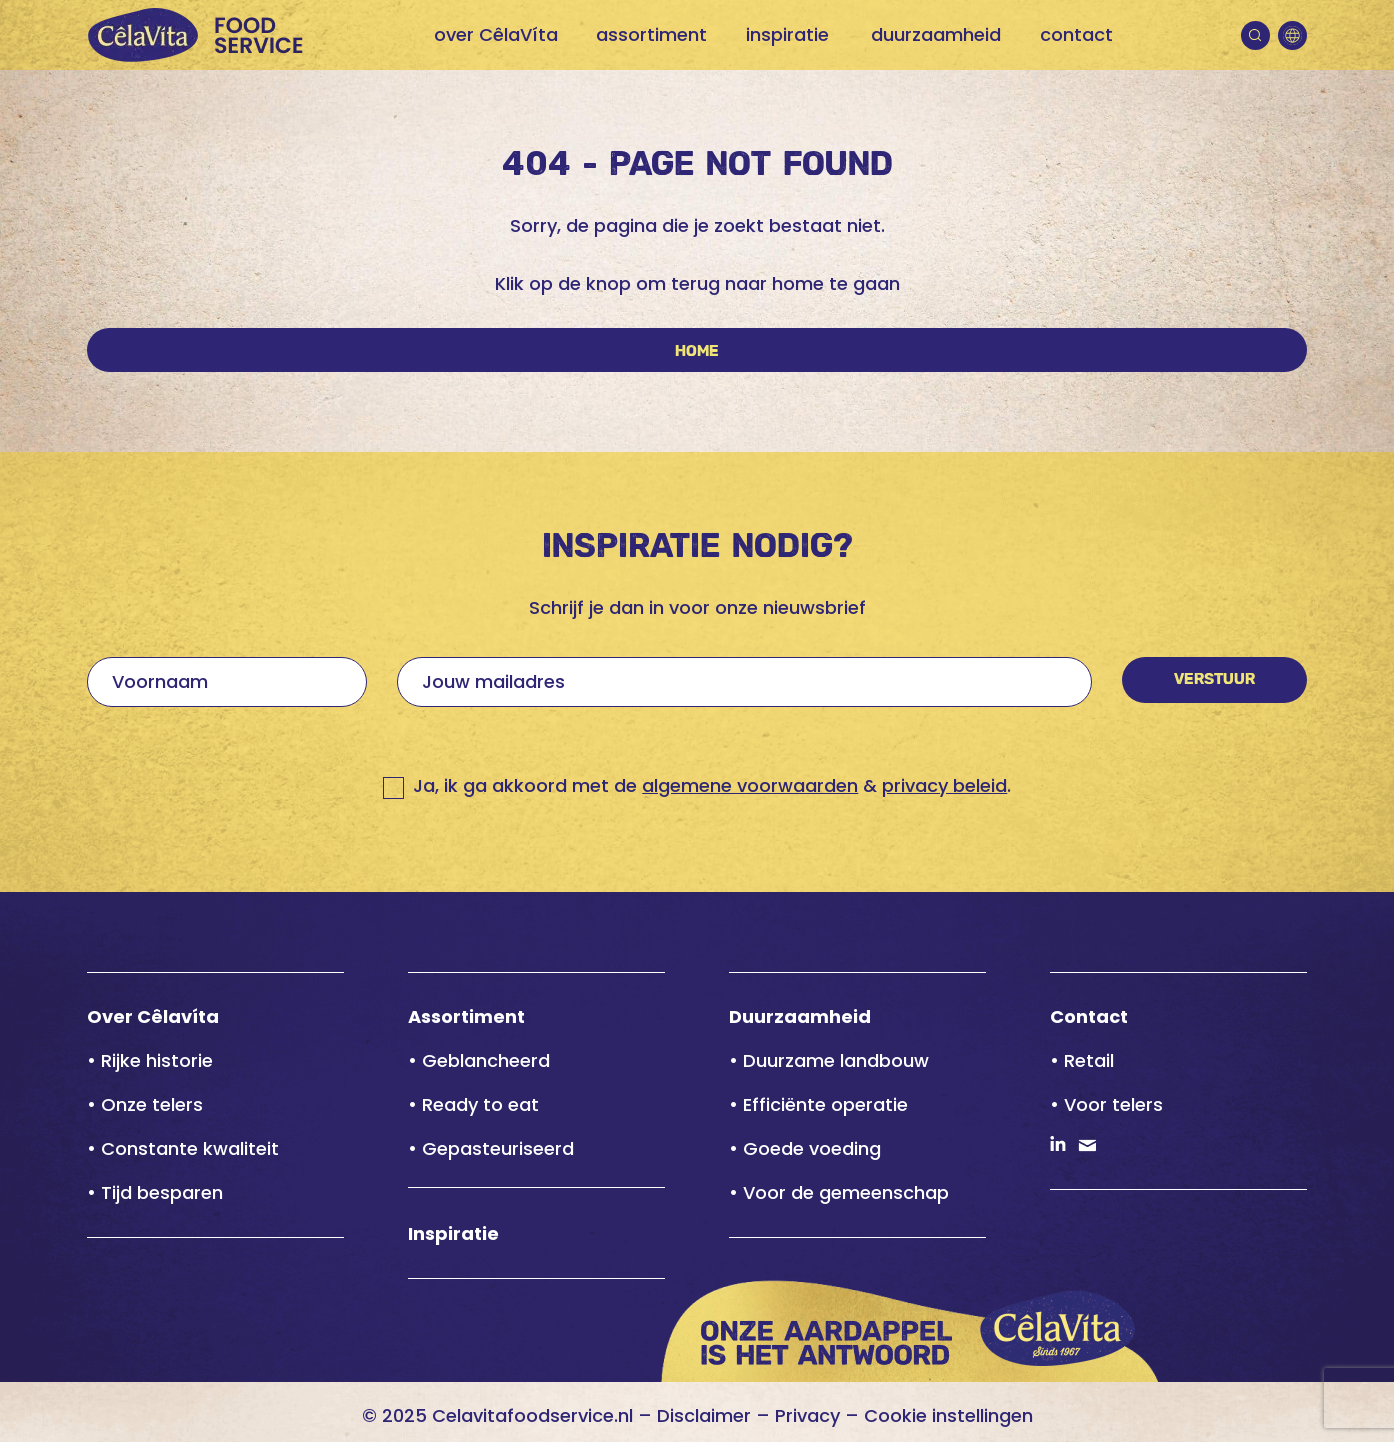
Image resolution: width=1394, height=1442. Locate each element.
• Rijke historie (150, 1060)
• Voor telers (1106, 1104)
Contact (1089, 1016)
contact (1076, 34)
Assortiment (466, 1016)
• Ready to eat (473, 1104)
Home (697, 351)
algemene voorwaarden (750, 785)
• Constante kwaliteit (183, 1148)
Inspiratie (453, 1233)
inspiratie (787, 34)
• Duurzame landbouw (829, 1060)
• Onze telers (145, 1104)
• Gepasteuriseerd (491, 1148)
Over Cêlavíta (153, 1016)
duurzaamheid (936, 34)
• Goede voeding (805, 1148)
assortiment (651, 34)
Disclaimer (704, 1415)
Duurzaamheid (800, 1016)
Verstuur (1214, 679)
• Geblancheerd (479, 1060)
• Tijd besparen (155, 1192)
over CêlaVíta (496, 34)
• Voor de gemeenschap (839, 1192)
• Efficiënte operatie (818, 1104)
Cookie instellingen (948, 1415)
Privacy (807, 1415)
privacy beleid (944, 785)
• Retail (1082, 1060)
